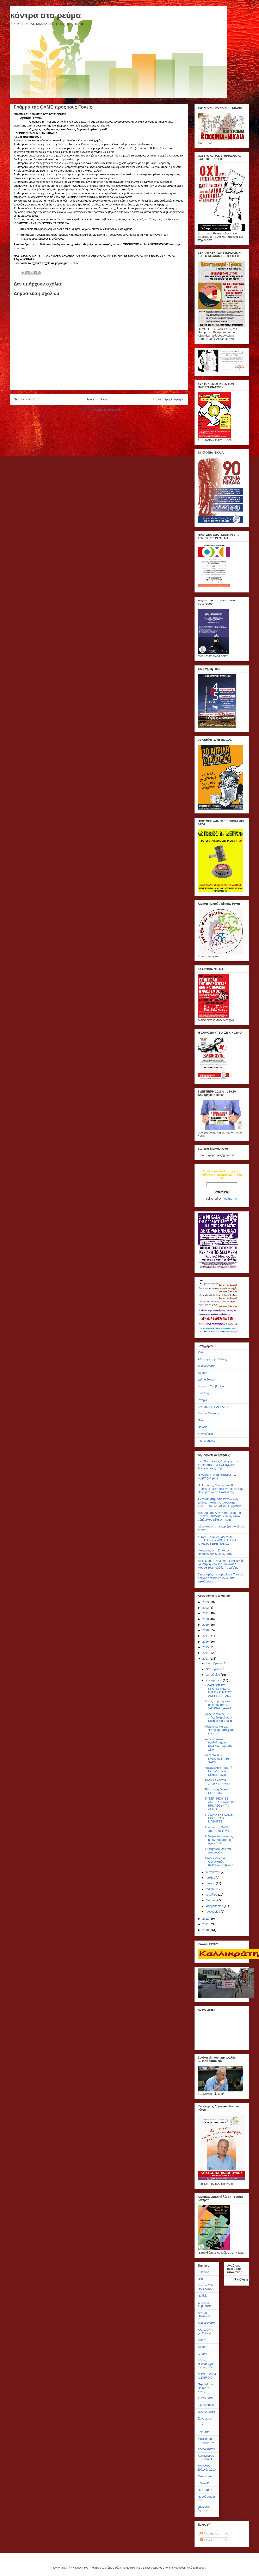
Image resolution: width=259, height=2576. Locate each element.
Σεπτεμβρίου (214, 1680)
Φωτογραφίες (206, 1440)
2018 (206, 1630)
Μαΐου (210, 1889)
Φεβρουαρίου (215, 1906)
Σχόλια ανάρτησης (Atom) (107, 409)
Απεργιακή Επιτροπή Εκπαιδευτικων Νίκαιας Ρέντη (218, 1771)
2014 (206, 1652)
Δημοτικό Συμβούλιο (211, 1386)
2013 (206, 1658)
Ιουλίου (211, 1877)
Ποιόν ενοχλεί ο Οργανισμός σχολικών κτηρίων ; (219, 1861)
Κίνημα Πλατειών (209, 1413)
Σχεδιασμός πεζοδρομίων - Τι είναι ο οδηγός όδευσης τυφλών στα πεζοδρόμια (221, 1578)
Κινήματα (204, 2432)
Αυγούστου (213, 1872)
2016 (206, 1641)
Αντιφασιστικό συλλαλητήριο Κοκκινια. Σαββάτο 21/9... (218, 1744)
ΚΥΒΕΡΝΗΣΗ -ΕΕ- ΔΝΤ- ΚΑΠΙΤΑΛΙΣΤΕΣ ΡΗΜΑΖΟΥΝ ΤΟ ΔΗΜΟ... (220, 1803)
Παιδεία (203, 1427)
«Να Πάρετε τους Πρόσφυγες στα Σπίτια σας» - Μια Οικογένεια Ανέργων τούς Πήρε (219, 1465)
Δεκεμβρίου (213, 1663)
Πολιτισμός (205, 2489)
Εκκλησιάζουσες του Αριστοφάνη (218, 1850)
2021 (206, 1613)
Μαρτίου (211, 1900)
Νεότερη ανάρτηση (27, 399)
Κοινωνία (203, 2483)
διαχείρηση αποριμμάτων (206, 2440)
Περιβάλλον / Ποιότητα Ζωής (206, 2388)
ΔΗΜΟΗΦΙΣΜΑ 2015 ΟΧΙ (207, 2375)
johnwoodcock (176, 2567)
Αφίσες (202, 1373)
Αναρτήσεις (209, 2533)
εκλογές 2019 (206, 2411)
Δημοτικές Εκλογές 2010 (207, 2467)
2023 (206, 1602)
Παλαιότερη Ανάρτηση (169, 399)
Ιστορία (202, 1400)
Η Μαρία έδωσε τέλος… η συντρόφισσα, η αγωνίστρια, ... (220, 1840)
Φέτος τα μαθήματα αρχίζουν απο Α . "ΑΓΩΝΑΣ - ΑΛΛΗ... (219, 1705)
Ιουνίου (211, 1883)
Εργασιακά (205, 2418)
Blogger (200, 2567)
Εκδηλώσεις (205, 2476)
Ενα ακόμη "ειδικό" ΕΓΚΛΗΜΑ (217, 1791)
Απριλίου (212, 1894)
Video (201, 1352)
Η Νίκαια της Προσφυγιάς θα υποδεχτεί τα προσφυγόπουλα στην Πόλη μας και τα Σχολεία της (220, 1489)
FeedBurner (230, 1198)
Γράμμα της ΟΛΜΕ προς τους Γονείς (217, 1829)
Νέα (200, 1420)
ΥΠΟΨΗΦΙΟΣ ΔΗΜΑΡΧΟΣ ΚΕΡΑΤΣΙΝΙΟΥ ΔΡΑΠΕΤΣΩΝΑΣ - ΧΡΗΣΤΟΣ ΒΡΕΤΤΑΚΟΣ (219, 1540)
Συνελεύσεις (205, 1433)
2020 (206, 1619)
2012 (206, 1918)
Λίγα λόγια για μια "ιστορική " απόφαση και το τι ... (220, 1730)
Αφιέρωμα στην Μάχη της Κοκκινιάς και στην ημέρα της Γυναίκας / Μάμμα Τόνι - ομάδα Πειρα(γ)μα (220, 1564)
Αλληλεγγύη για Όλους (212, 1359)
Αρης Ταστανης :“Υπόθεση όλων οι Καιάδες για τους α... (219, 1717)
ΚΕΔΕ (201, 2425)
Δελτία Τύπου (206, 1379)
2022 (206, 1607)
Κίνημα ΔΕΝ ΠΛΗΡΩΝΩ (213, 1406)
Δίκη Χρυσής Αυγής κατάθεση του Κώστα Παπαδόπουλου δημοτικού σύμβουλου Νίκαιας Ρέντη (219, 1516)
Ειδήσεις (203, 1393)
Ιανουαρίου (213, 1911)
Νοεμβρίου (213, 1669)
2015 (206, 1647)
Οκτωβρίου (213, 1674)
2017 (206, 1635)
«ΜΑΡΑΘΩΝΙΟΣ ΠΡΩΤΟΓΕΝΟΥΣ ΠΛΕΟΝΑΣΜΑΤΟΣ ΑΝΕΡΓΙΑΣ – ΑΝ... (218, 1690)
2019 (206, 1624)
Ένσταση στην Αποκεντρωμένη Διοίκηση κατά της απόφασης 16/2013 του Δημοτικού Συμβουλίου (220, 1502)
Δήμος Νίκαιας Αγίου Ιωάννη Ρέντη (206, 2364)
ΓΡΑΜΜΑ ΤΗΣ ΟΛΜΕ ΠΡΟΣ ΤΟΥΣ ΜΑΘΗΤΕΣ (219, 1818)
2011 (206, 1924)
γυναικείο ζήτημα (204, 2508)
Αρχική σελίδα (97, 399)
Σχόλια (206, 2539)
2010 (206, 1930)
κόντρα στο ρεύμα (45, 15)
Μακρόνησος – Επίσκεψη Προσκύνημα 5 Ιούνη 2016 (215, 1552)
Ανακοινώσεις (206, 1366)
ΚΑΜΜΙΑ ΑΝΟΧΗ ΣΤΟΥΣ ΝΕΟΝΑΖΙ (218, 1782)
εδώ (75, 263)
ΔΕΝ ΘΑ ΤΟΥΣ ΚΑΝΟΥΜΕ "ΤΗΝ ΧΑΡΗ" (217, 1758)
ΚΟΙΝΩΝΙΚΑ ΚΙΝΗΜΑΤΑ (206, 2457)
